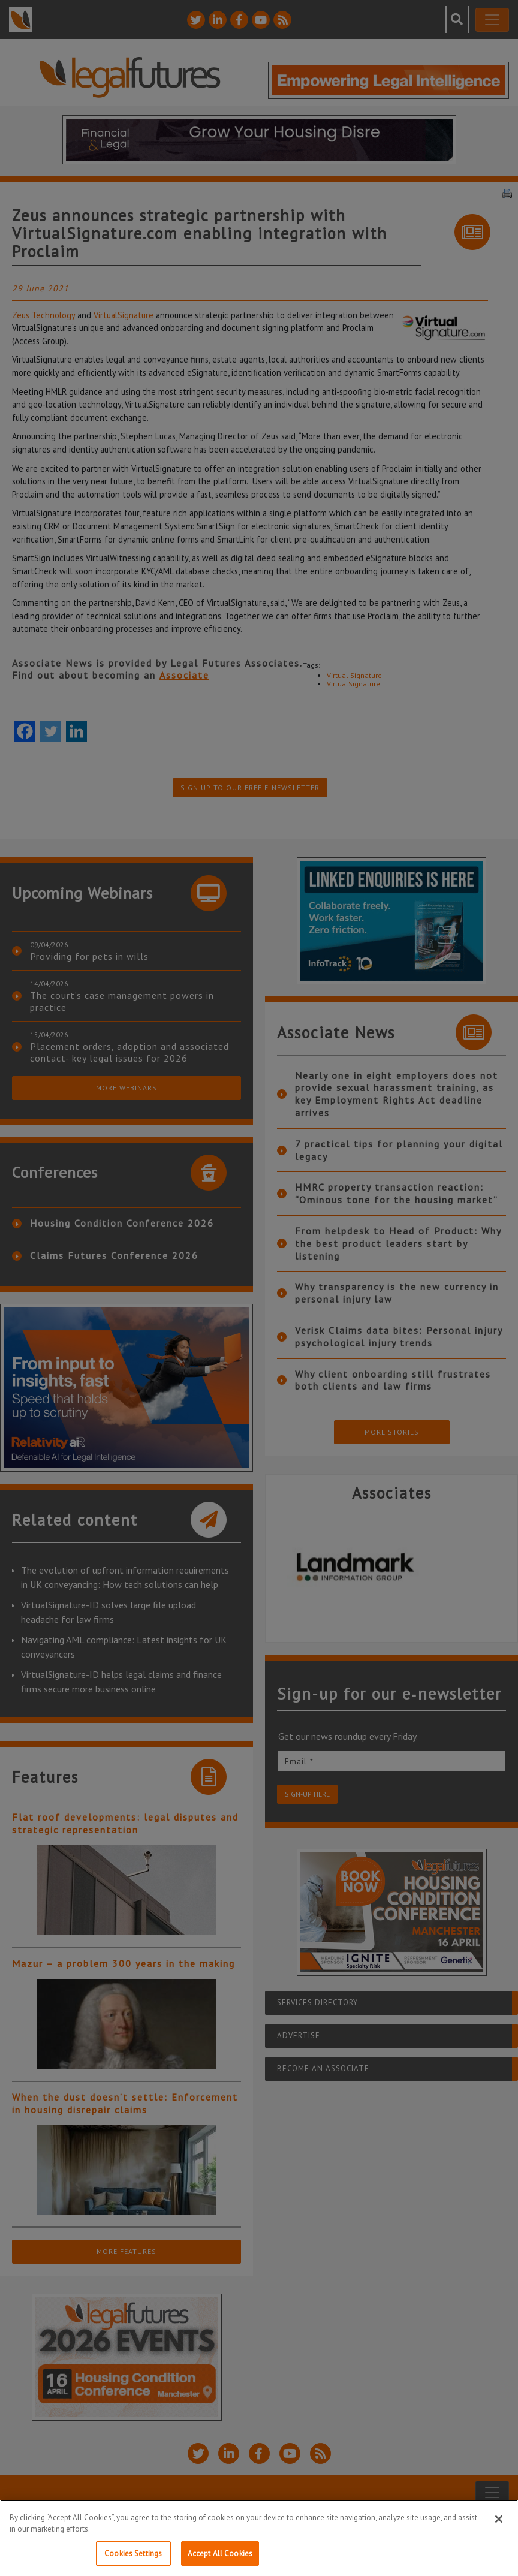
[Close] (499, 2534)
